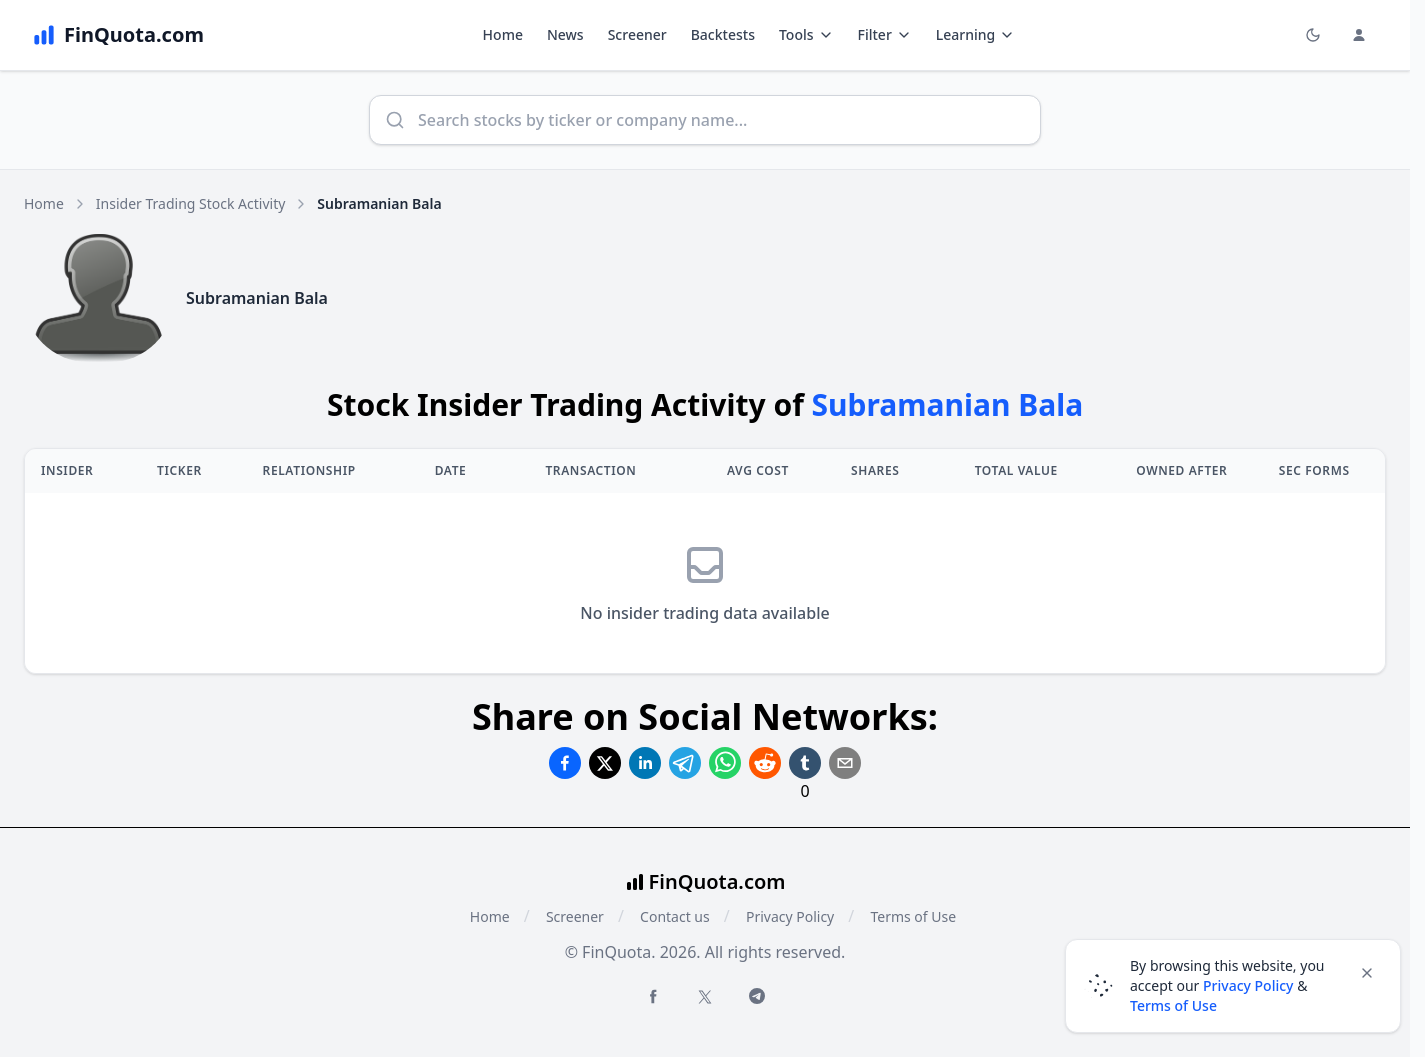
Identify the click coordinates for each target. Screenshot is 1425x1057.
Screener (637, 34)
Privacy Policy (790, 916)
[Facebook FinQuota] (653, 996)
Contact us (675, 916)
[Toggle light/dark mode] (1313, 35)
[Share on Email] (845, 763)
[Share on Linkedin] (645, 763)
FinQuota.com (717, 881)
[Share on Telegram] (685, 763)
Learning (975, 34)
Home (503, 34)
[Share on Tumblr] (805, 763)
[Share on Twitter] (605, 763)
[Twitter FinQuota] (705, 997)
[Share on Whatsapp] (725, 763)
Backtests (723, 34)
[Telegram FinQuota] (757, 996)
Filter (885, 34)
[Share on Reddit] (765, 763)
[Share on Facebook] (565, 763)
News (565, 34)
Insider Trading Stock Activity (191, 203)
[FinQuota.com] (118, 35)
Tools (806, 34)
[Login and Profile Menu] (1359, 35)
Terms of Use (913, 916)
